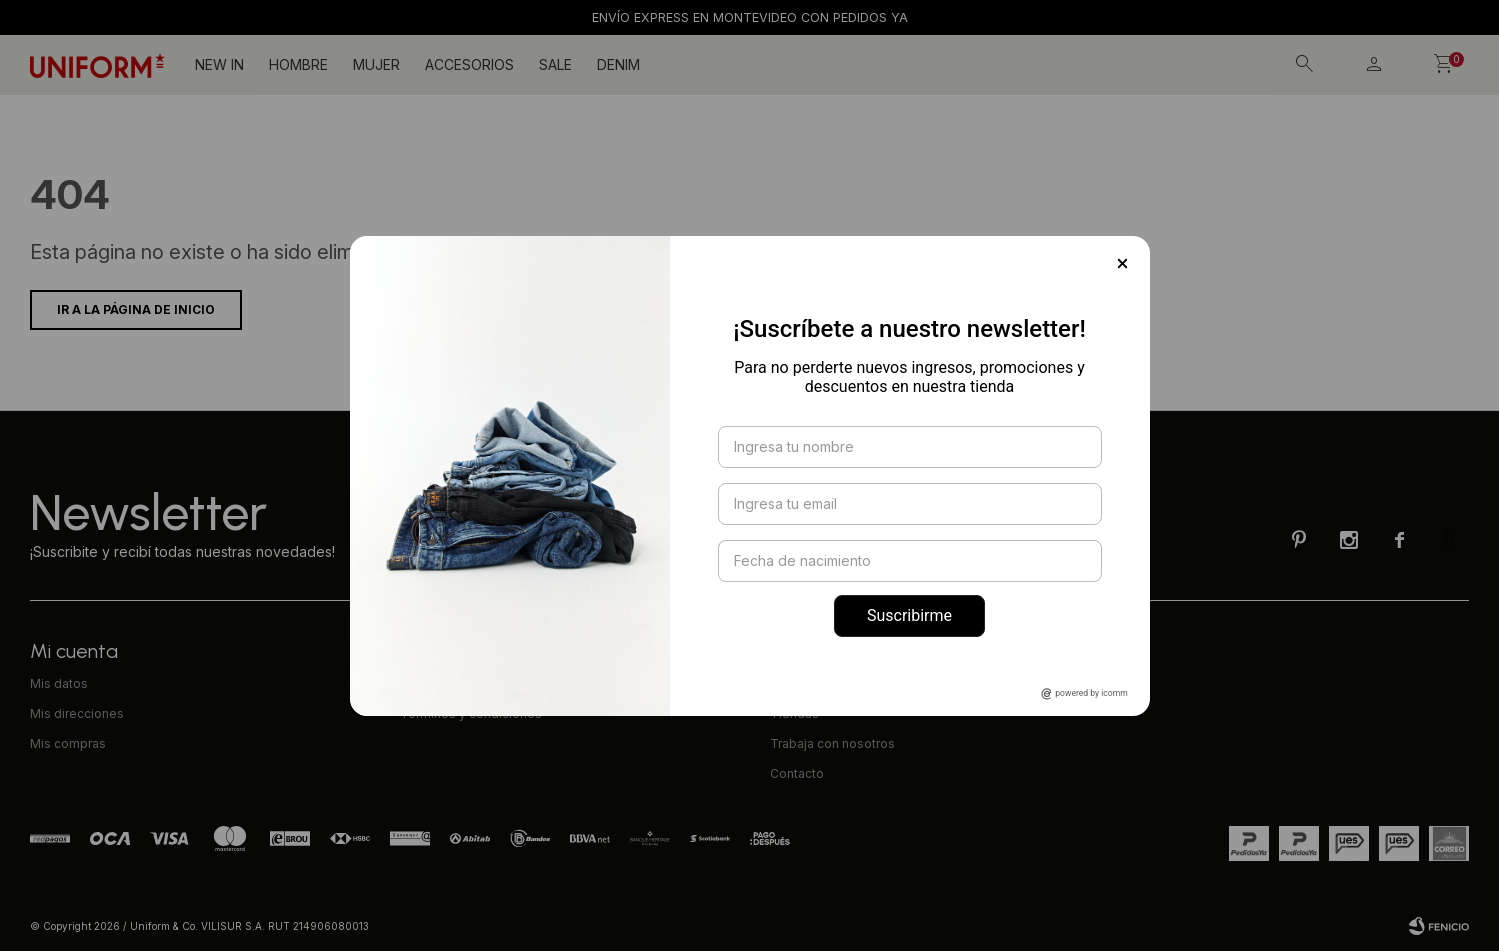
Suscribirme (909, 615)
